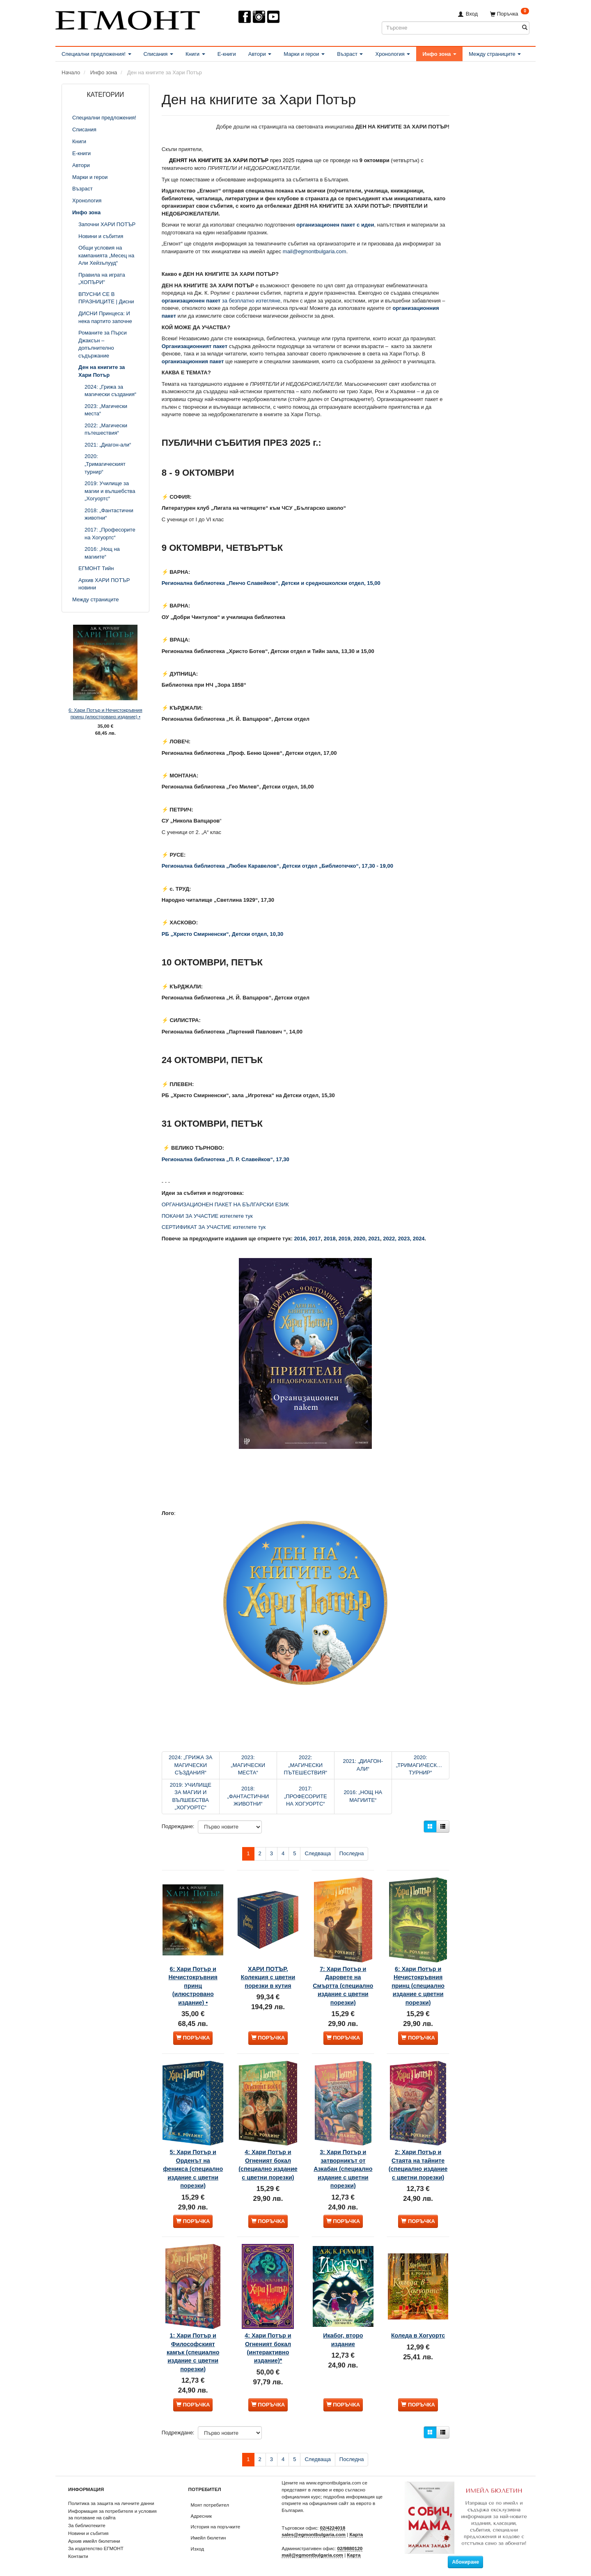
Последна (351, 1853)
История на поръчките (216, 2520)
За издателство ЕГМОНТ (96, 2542)
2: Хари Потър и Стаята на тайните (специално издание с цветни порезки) (418, 2158)
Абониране (465, 2555)
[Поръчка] (509, 14)
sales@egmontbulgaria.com (314, 2528)
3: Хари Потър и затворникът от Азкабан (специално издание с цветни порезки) (343, 2158)
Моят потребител (210, 2498)
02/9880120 (350, 2541)
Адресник (201, 2509)
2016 (300, 1238)
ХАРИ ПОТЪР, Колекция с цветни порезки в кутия (268, 1968)
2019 (344, 1238)
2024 (419, 1238)
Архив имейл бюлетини (94, 2534)
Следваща (317, 1853)
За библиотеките (86, 2519)
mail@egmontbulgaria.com (314, 251)
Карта (356, 2528)
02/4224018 (333, 2521)
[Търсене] (524, 28)
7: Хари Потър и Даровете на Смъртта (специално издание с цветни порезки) (343, 1977)
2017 (315, 1238)
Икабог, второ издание (343, 2322)
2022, (389, 1238)
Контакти (78, 2549)
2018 (330, 1238)
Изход (197, 2542)
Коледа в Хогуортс (418, 2322)
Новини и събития (88, 2526)
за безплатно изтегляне (221, 301)
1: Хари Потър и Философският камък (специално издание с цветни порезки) (192, 2339)
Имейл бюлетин (208, 2531)
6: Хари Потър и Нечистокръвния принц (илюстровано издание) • (105, 713)
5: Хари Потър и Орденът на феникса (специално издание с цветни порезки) (192, 2158)
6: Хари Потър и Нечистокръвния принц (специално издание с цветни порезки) (418, 1977)
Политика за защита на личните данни (111, 2496)
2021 (374, 1238)
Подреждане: (178, 1826)
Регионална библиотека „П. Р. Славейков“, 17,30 (225, 1159)
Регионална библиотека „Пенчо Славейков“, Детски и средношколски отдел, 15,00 (271, 583)
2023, (405, 1238)
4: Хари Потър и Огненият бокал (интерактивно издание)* (268, 2331)
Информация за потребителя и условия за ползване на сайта (112, 2508)
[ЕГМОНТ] (127, 18)
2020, (360, 1238)
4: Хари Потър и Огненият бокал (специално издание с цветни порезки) (267, 2154)
